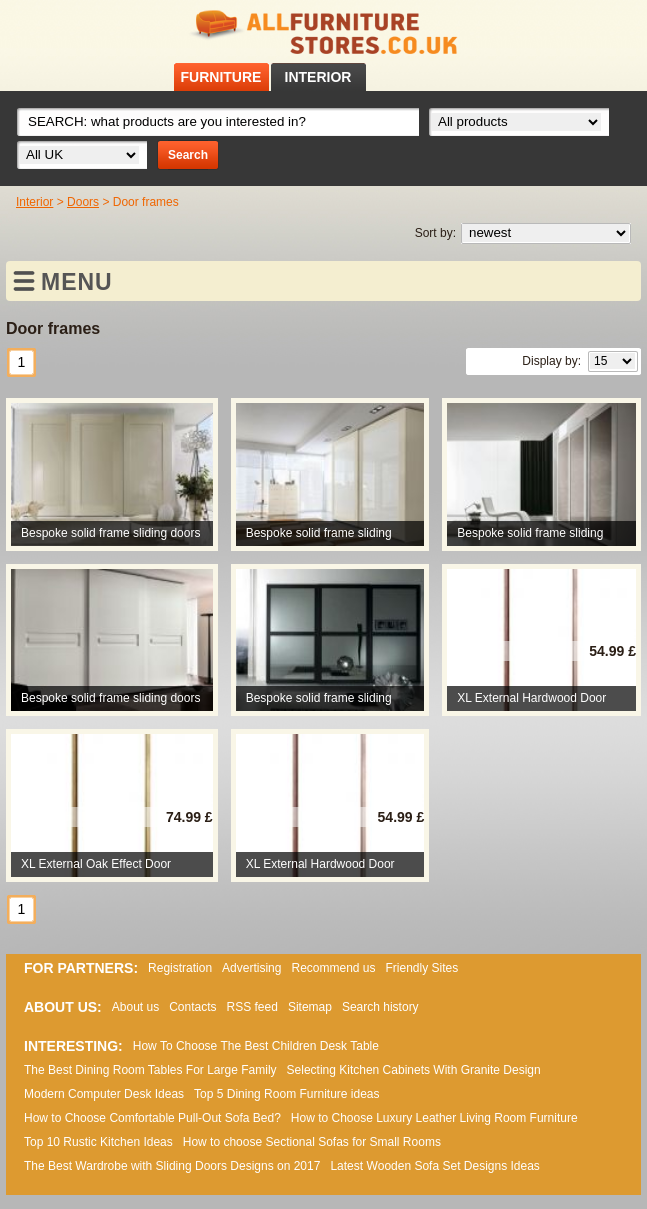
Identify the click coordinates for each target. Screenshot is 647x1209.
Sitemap (310, 1007)
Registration (180, 968)
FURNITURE (221, 77)
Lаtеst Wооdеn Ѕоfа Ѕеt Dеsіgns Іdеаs (434, 1166)
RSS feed (606, 28)
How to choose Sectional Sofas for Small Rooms (312, 1142)
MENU (77, 282)
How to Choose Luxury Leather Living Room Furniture (434, 1118)
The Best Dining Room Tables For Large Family (150, 1070)
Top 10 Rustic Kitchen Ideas (98, 1142)
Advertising (251, 968)
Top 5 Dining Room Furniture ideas (286, 1094)
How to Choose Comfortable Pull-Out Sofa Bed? (152, 1118)
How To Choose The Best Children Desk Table (256, 1046)
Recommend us (333, 968)
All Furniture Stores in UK (324, 32)
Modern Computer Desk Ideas (104, 1094)
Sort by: (435, 233)
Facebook (580, 28)
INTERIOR (318, 77)
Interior (34, 202)
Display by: (551, 361)
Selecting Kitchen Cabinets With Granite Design (414, 1070)
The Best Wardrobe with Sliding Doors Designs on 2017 (172, 1166)
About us (135, 1007)
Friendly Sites (422, 968)
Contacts (192, 1007)
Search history (380, 1007)
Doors (83, 202)
